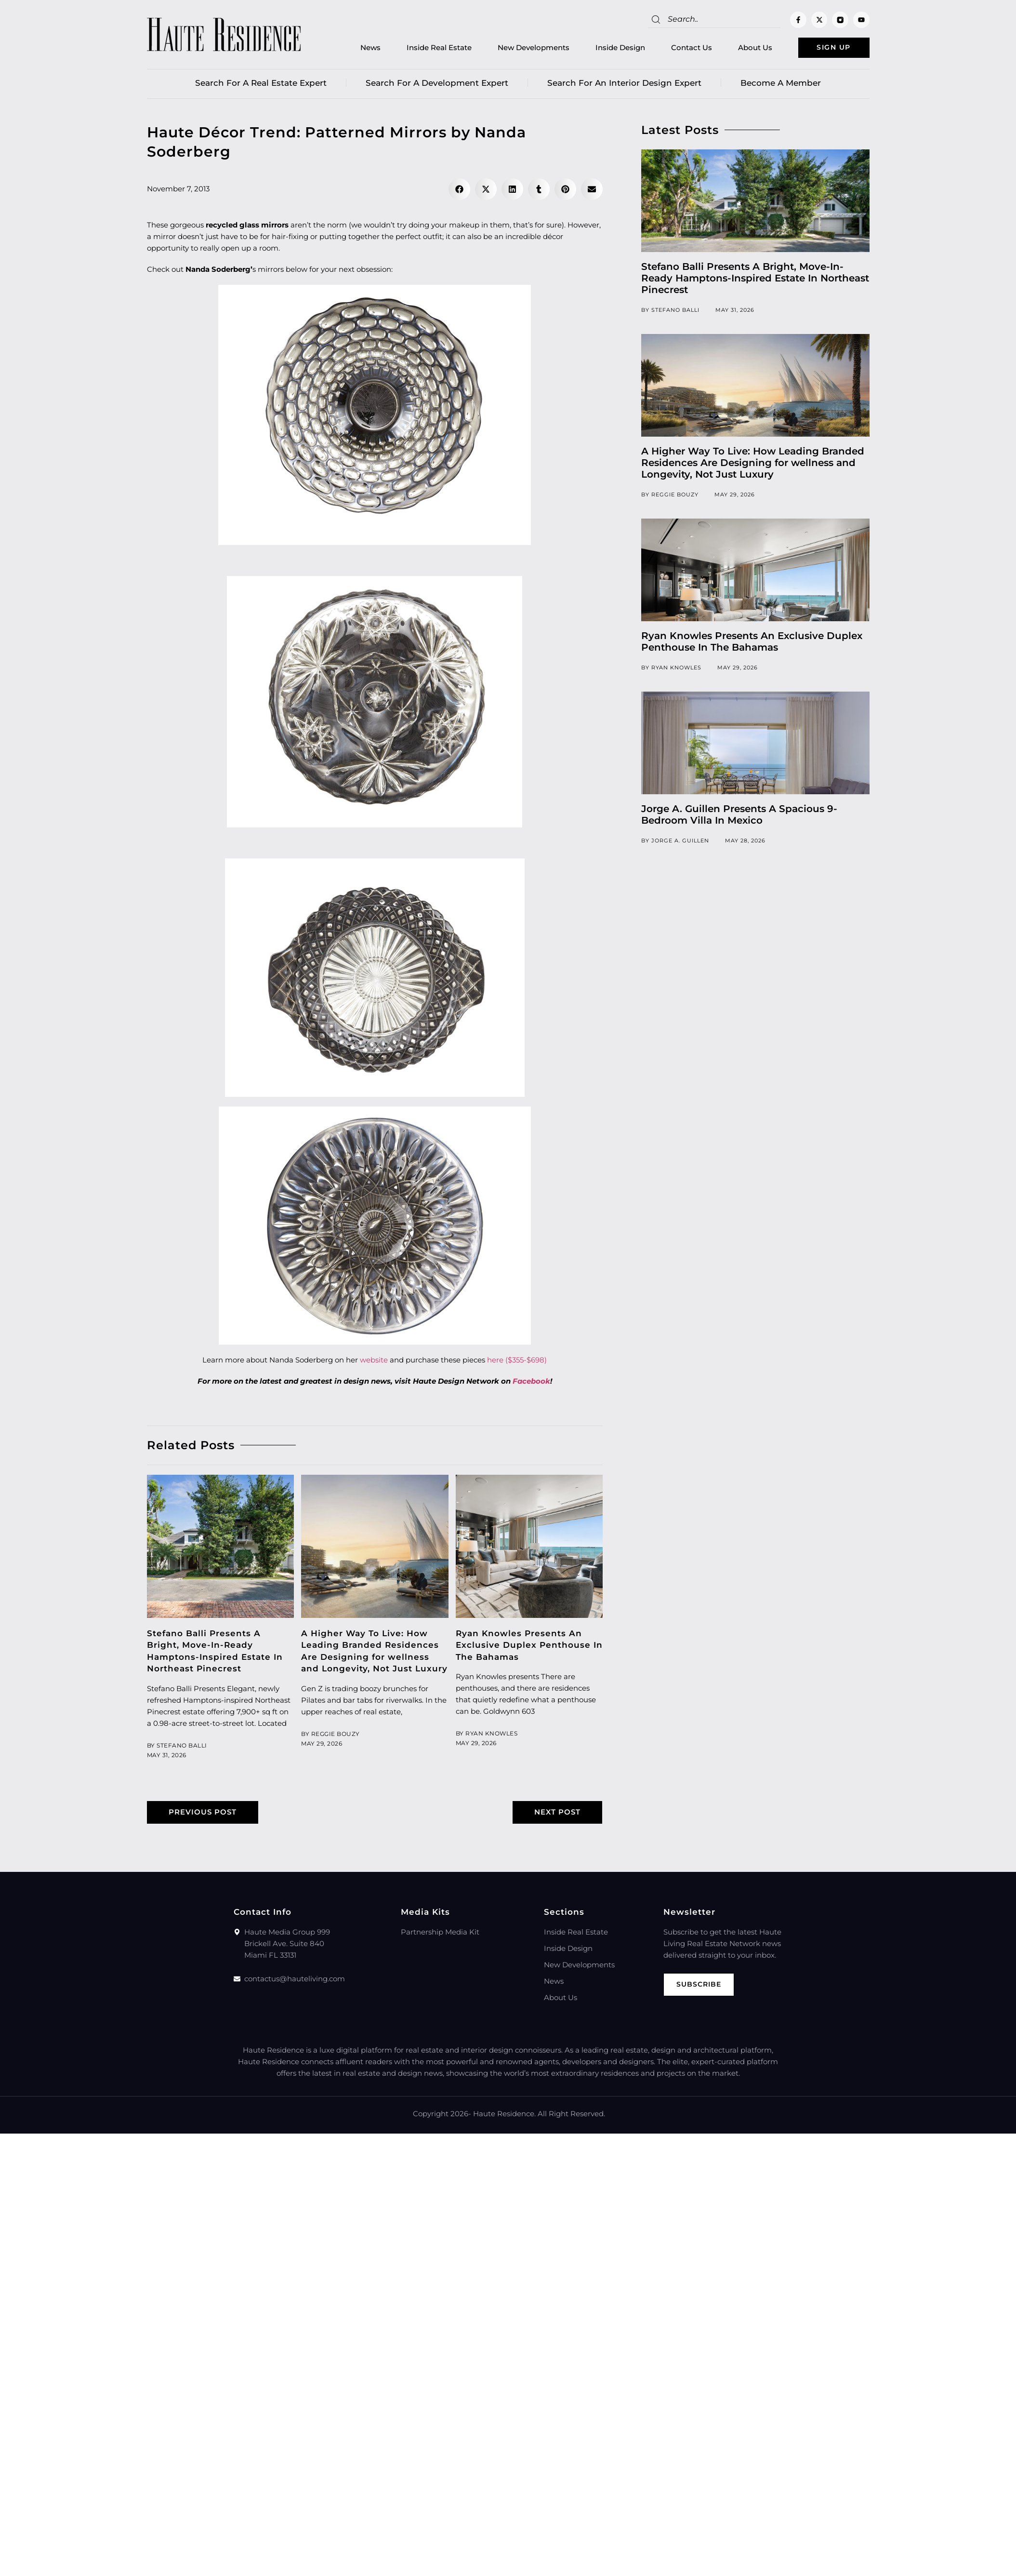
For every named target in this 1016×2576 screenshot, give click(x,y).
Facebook (531, 1382)
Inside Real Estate (428, 48)
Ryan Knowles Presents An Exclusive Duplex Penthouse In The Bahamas (529, 1646)
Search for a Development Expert (437, 84)
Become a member (780, 84)
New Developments (522, 48)
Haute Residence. (504, 2114)
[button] (459, 190)
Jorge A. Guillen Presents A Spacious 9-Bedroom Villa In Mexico (739, 816)
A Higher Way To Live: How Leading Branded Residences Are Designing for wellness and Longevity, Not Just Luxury (752, 464)
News (359, 48)
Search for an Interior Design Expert (624, 84)
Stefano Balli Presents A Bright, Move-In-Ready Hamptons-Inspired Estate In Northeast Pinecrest (755, 279)
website (374, 1361)
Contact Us (680, 48)
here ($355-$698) (517, 1361)
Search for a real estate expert (261, 84)
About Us (744, 48)
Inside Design (609, 48)
